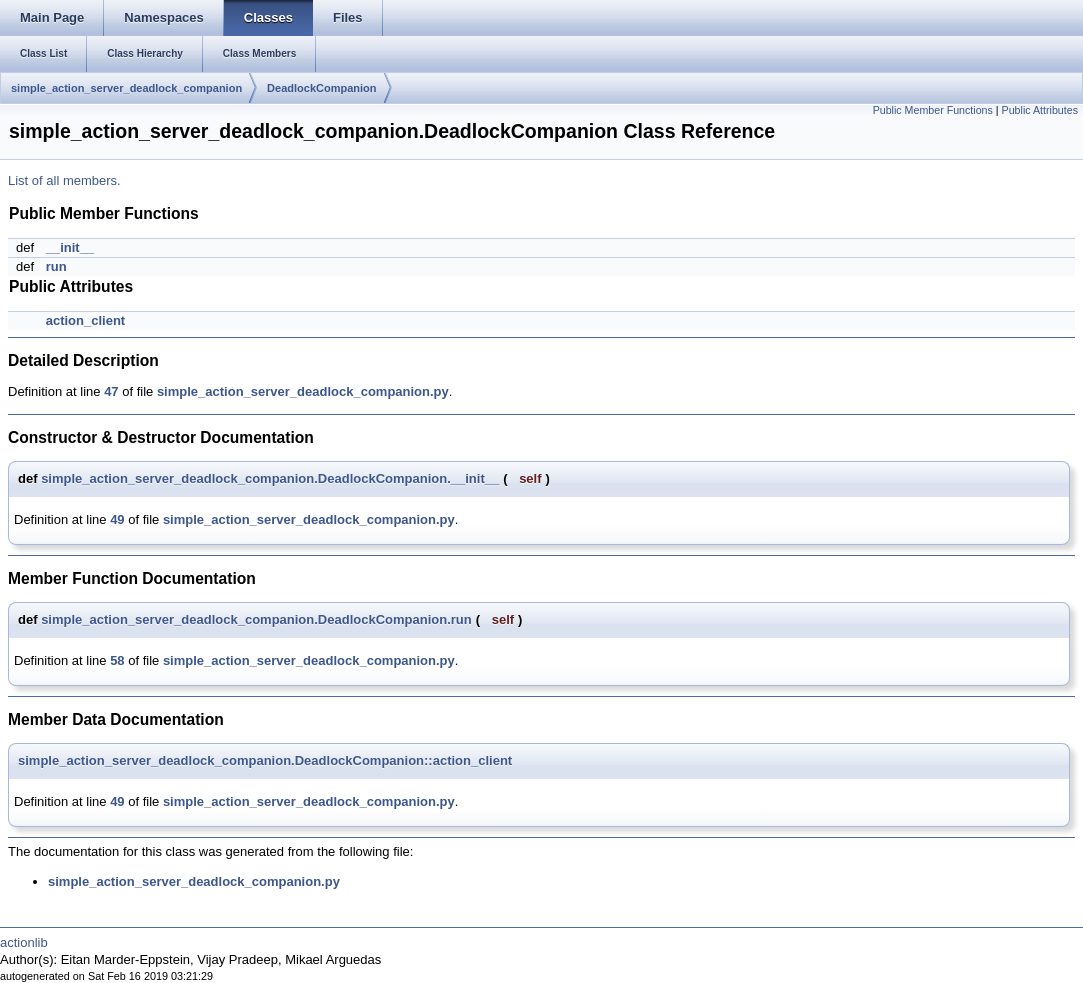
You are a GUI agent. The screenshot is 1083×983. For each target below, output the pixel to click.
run (56, 266)
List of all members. (64, 180)
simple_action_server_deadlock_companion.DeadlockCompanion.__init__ (270, 478)
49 (117, 519)
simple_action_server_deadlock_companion (126, 88)
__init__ (70, 247)
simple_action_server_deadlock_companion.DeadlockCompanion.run (256, 619)
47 (111, 391)
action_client (85, 320)
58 (117, 660)
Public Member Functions (933, 110)
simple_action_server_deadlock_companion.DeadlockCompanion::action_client (265, 760)
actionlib (24, 942)
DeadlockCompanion (321, 88)
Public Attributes (1040, 110)
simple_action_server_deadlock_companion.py (303, 391)
